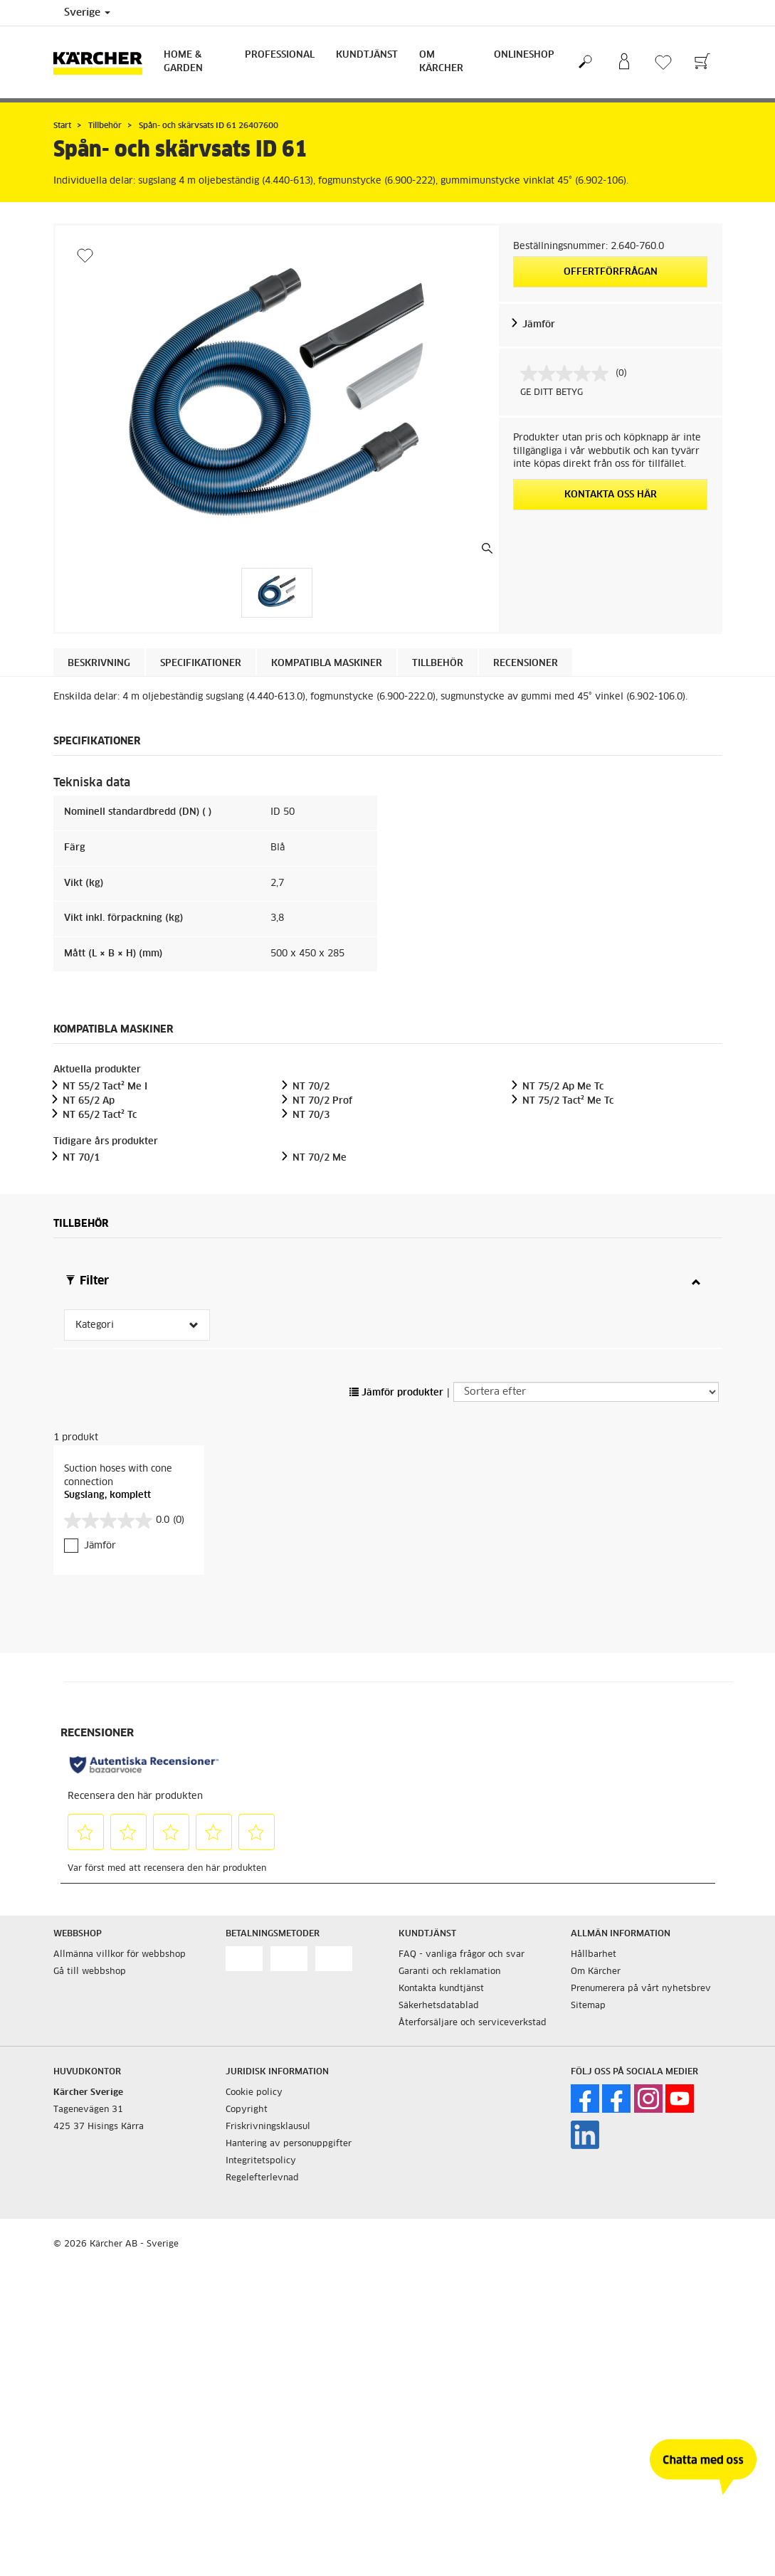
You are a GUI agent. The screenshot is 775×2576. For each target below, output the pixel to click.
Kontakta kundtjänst (441, 1989)
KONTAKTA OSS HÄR (610, 495)
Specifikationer (200, 663)
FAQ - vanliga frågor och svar (461, 1955)
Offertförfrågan (611, 272)
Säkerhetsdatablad (439, 2006)
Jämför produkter (396, 1393)
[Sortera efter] (586, 1392)
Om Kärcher (441, 62)
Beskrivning (99, 663)
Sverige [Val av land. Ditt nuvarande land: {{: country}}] (87, 13)
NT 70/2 (310, 1087)
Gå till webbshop (89, 1972)
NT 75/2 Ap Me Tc (562, 1087)
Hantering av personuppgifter (289, 2144)
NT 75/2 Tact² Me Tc (567, 1101)
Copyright (247, 2110)
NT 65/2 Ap (89, 1101)
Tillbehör (437, 663)
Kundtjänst (367, 55)
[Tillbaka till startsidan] (103, 62)
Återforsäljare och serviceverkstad (473, 2023)
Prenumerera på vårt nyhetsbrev (641, 1989)
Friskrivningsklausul (268, 2127)
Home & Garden (183, 62)
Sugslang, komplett (107, 1495)
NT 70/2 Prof (322, 1101)
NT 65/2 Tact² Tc (100, 1115)
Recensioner (525, 663)
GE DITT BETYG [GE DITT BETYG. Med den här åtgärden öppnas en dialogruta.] (551, 393)
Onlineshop (524, 55)
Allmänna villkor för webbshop (119, 1955)
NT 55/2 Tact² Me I (105, 1087)
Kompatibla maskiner (326, 663)
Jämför (538, 324)
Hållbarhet (593, 1955)
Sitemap (588, 2006)
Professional (280, 55)
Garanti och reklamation (449, 1972)
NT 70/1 (81, 1158)
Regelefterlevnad (262, 2178)
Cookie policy (254, 2093)
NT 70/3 (310, 1115)
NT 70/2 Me (319, 1158)
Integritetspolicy (261, 2161)
